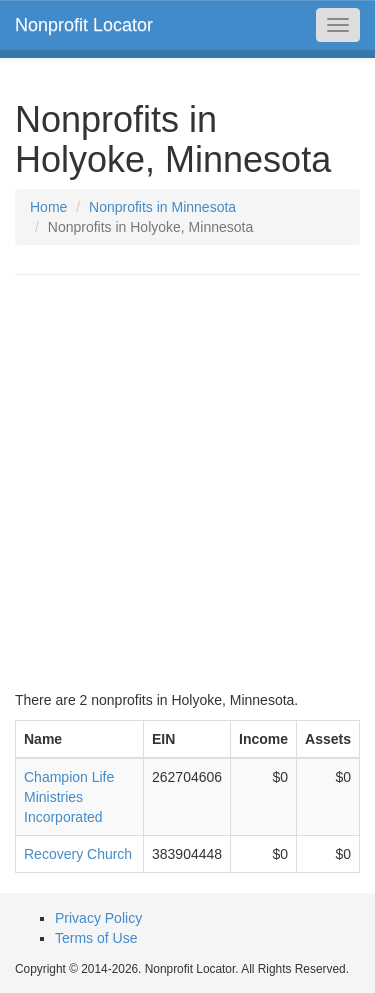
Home (48, 207)
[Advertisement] (187, 482)
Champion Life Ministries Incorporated (69, 797)
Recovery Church (78, 854)
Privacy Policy (98, 918)
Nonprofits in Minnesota (162, 207)
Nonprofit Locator (84, 25)
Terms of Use (96, 938)
